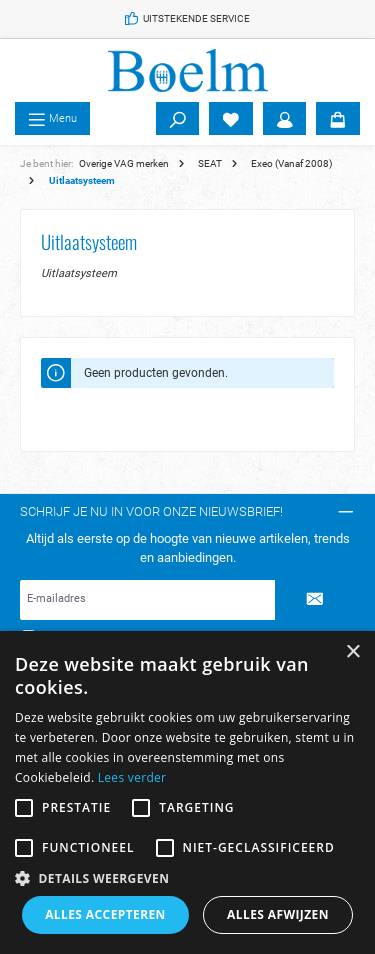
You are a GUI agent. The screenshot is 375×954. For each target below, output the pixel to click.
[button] (187, 878)
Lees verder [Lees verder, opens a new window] (132, 777)
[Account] (285, 119)
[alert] (187, 792)
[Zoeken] (178, 119)
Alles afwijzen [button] (278, 914)
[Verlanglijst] (231, 119)
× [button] (352, 652)
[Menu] (52, 119)
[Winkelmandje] (338, 119)
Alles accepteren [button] (105, 914)
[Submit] (315, 600)
